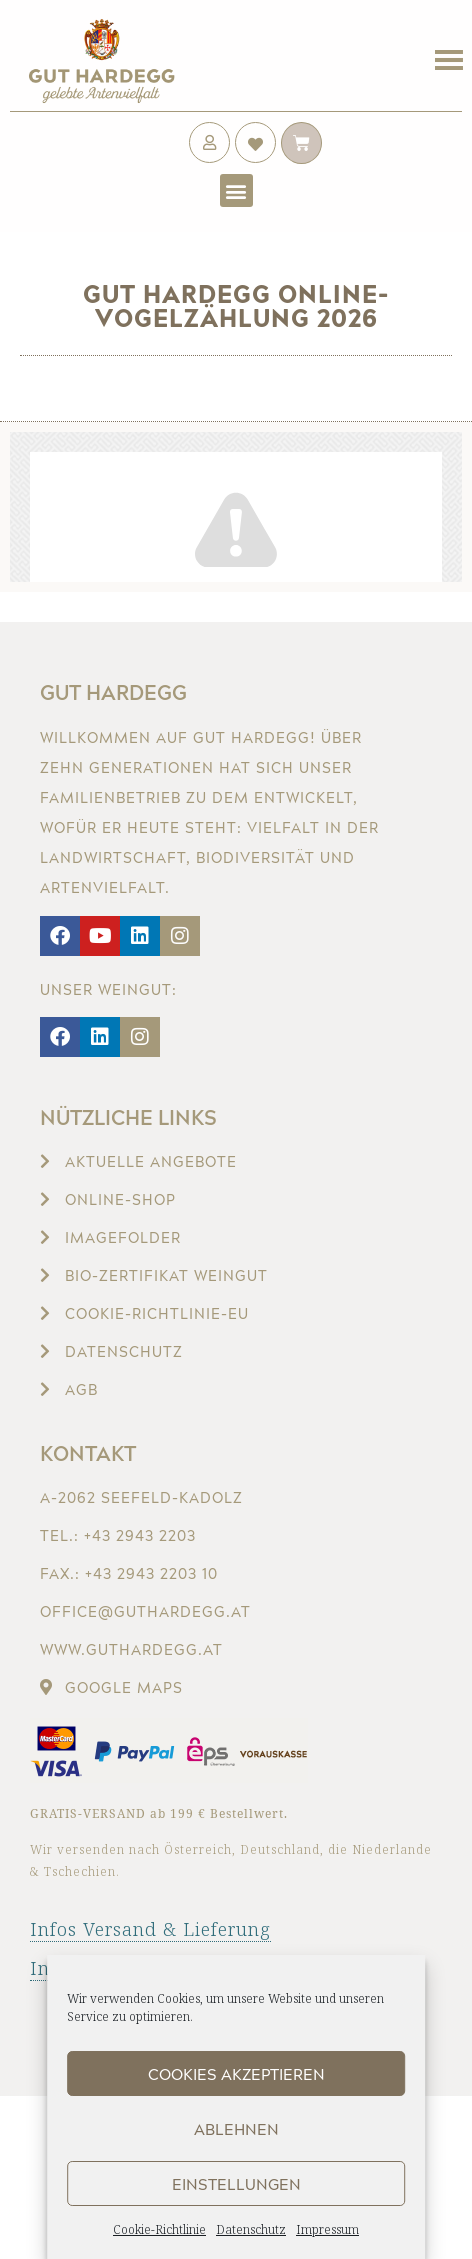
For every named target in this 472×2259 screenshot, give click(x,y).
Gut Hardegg (113, 692)
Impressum (327, 2229)
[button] (236, 190)
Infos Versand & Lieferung (150, 1929)
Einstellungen (236, 2184)
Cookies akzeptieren (236, 2074)
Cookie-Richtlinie (159, 2229)
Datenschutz (251, 2229)
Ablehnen (236, 2129)
